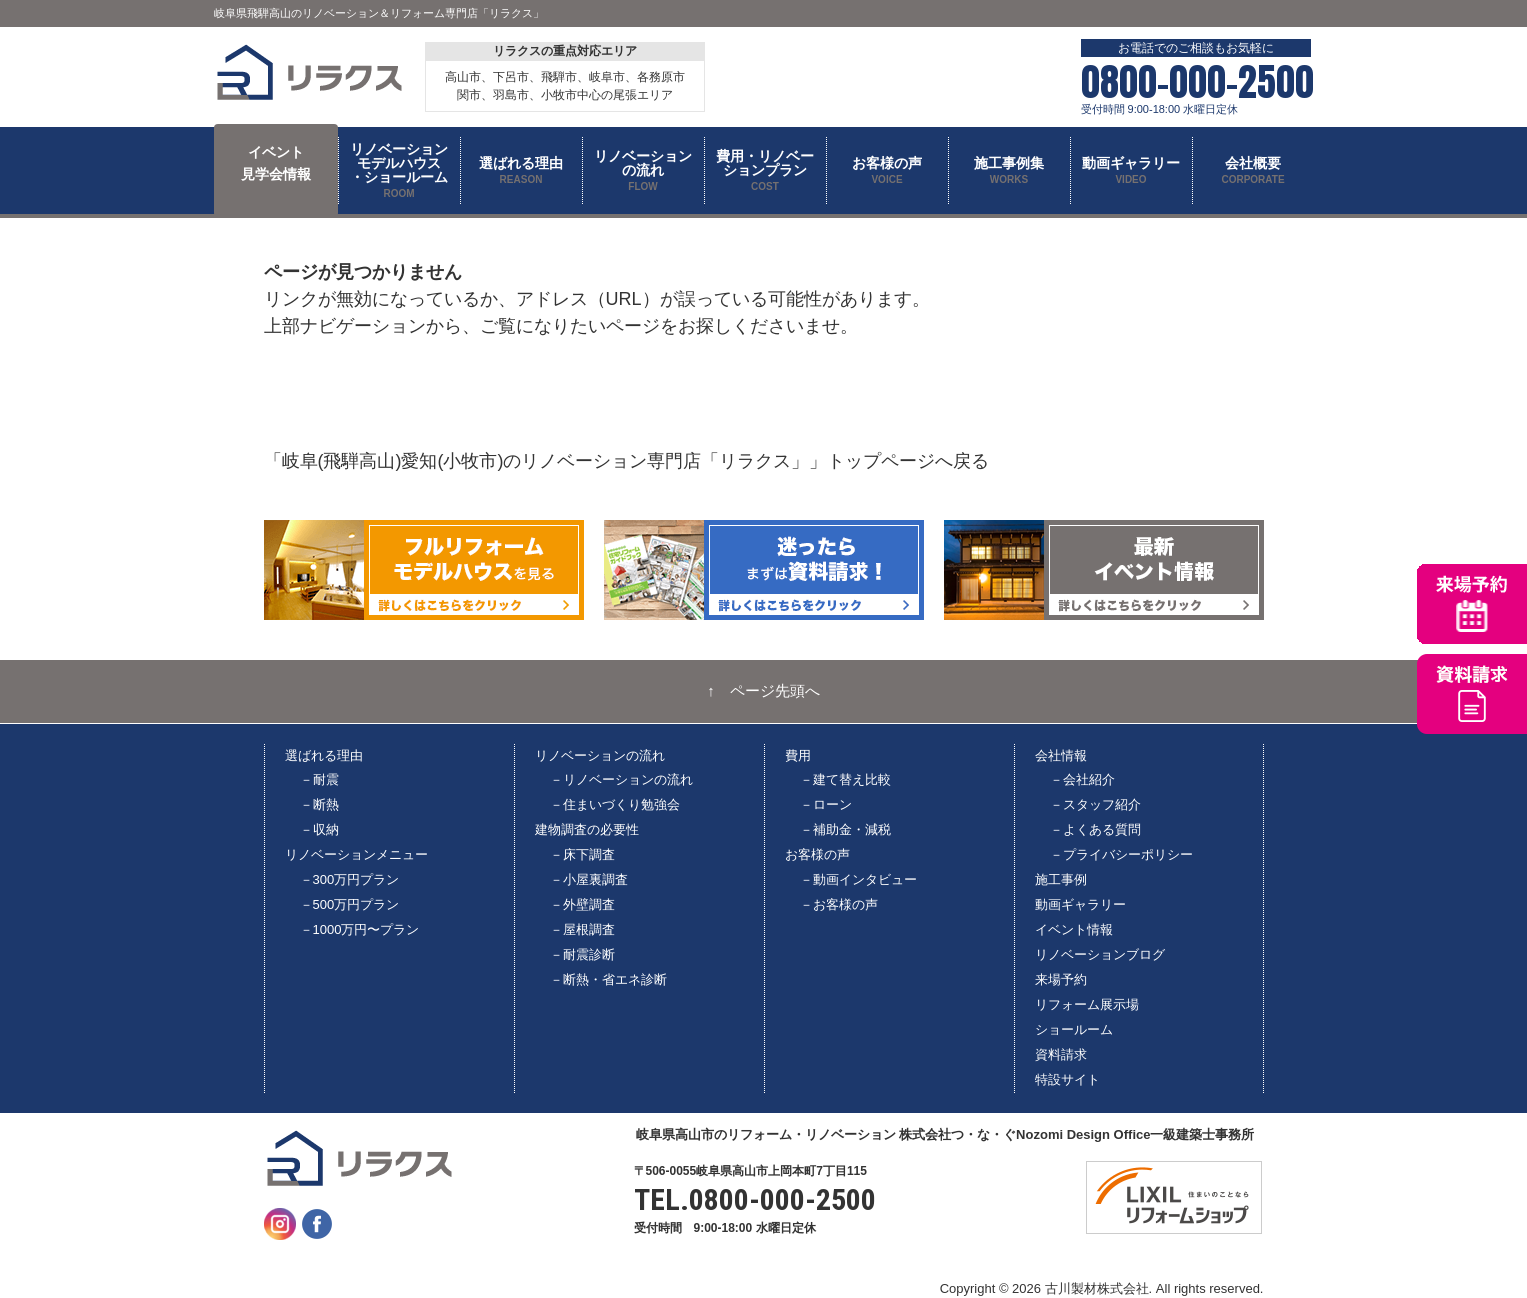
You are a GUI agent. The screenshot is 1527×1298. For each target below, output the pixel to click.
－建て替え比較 (845, 779)
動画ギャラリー (1080, 904)
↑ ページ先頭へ (763, 691)
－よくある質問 (1095, 829)
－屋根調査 (582, 929)
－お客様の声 (839, 904)
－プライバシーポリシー (1121, 854)
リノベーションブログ (1100, 954)
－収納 (319, 829)
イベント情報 (1074, 929)
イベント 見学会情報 (276, 163)
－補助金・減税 (845, 829)
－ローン (826, 804)
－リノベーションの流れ (621, 779)
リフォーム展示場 (1087, 1004)
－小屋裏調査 (589, 879)
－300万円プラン (350, 879)
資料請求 (1061, 1054)
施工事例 (1061, 879)
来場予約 (1061, 979)
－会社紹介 (1082, 779)
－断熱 (319, 804)
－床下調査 (582, 854)
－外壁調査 (582, 904)
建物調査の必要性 (587, 829)
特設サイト (1067, 1079)
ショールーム (1074, 1029)
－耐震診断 (582, 954)
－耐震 (319, 779)
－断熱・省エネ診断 (608, 979)
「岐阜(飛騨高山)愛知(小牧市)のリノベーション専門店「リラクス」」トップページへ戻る (627, 461)
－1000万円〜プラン (360, 929)
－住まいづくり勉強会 (615, 804)
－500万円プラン (350, 904)
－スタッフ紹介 (1095, 804)
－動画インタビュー (858, 879)
